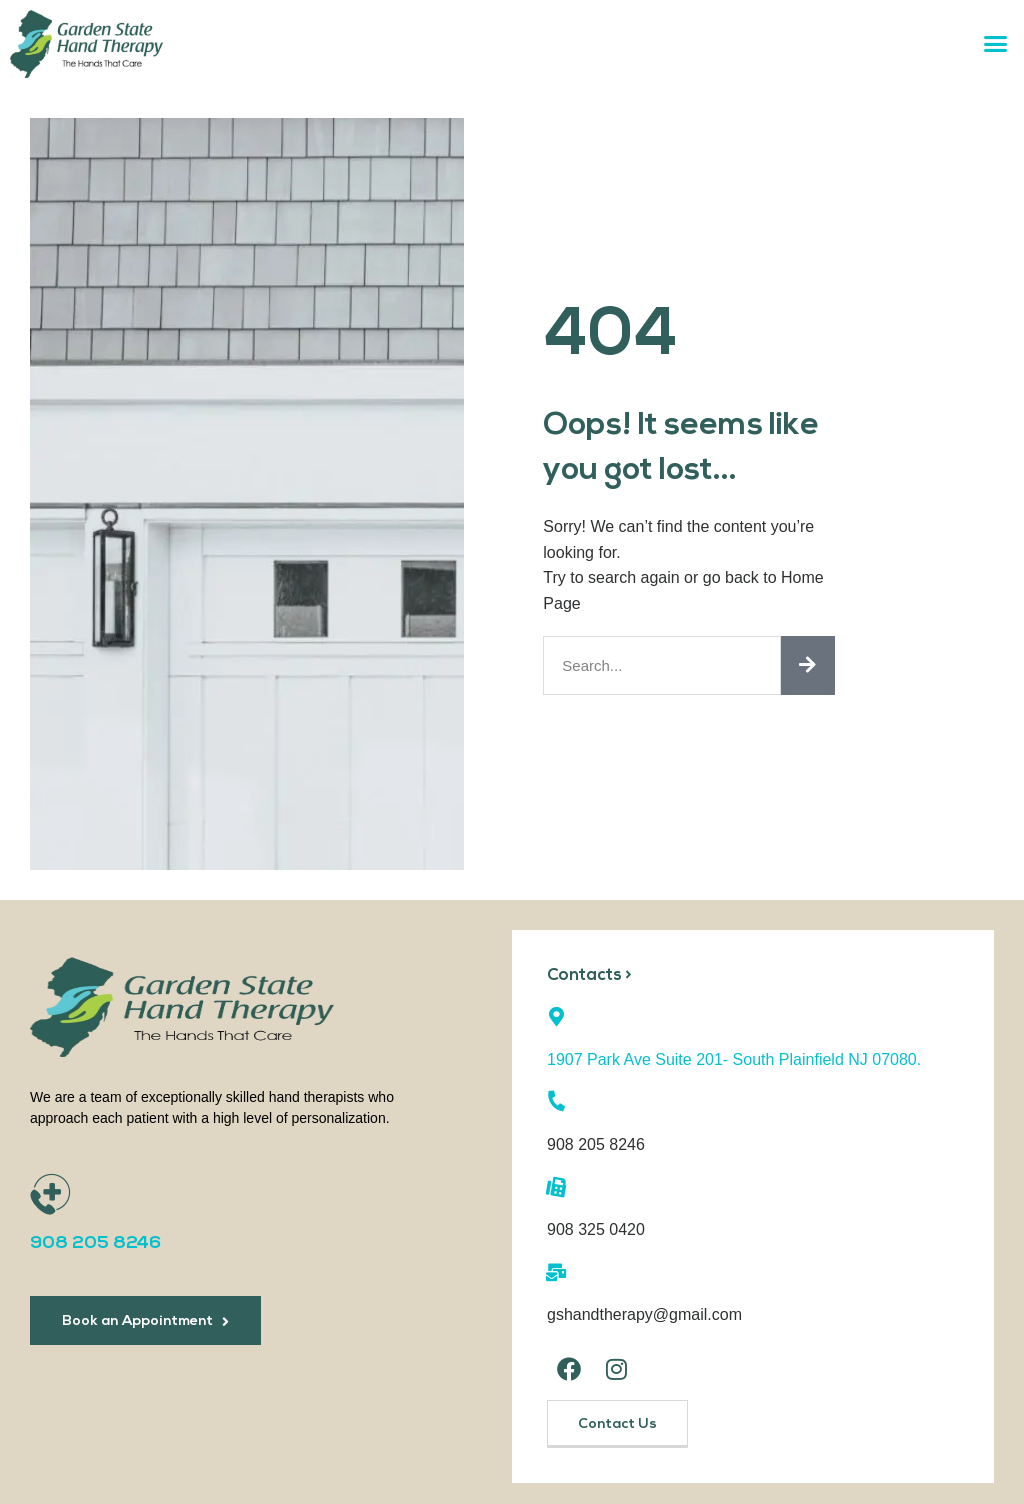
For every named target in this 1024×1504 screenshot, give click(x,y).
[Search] (808, 665)
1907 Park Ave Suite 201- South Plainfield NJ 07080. (734, 1058)
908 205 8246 (95, 1243)
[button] (996, 44)
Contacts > (590, 975)
